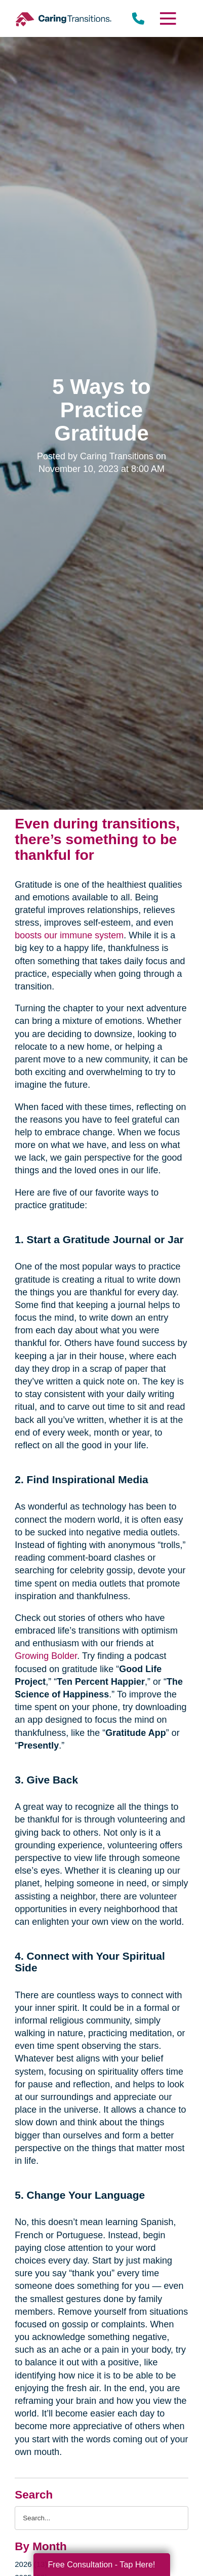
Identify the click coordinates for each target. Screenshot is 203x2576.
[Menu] (167, 18)
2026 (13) (31, 2564)
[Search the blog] (101, 2518)
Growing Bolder (46, 1656)
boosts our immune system (69, 935)
